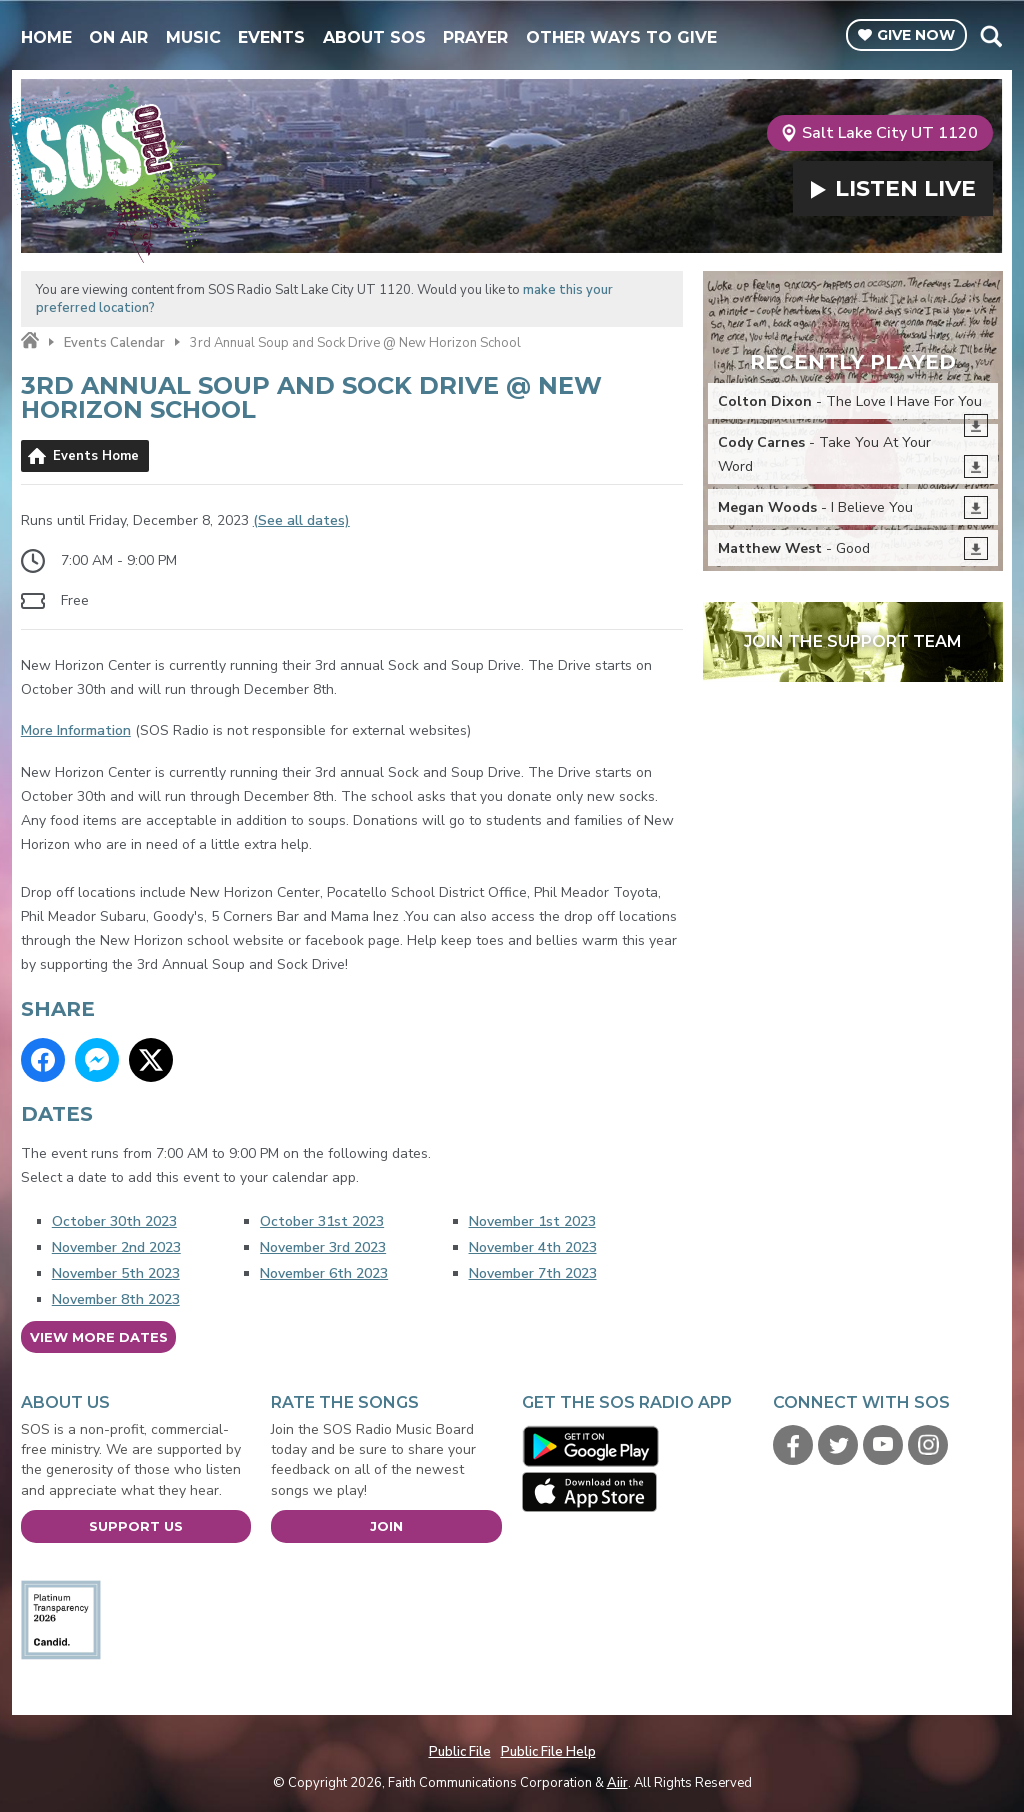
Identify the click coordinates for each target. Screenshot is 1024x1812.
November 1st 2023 (532, 1221)
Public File (460, 1752)
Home (46, 37)
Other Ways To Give (621, 37)
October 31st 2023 (322, 1221)
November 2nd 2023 (116, 1247)
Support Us (136, 1526)
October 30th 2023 (114, 1221)
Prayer (475, 37)
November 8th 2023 (116, 1299)
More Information (76, 730)
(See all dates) (301, 520)
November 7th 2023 (533, 1273)
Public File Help (548, 1752)
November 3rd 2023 (323, 1247)
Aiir (617, 1783)
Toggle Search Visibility (990, 36)
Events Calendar (114, 343)
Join (386, 1526)
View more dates (99, 1337)
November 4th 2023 (533, 1247)
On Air (118, 37)
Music (193, 37)
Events (271, 37)
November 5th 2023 (116, 1273)
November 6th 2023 (324, 1273)
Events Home (96, 456)
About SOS (374, 37)
